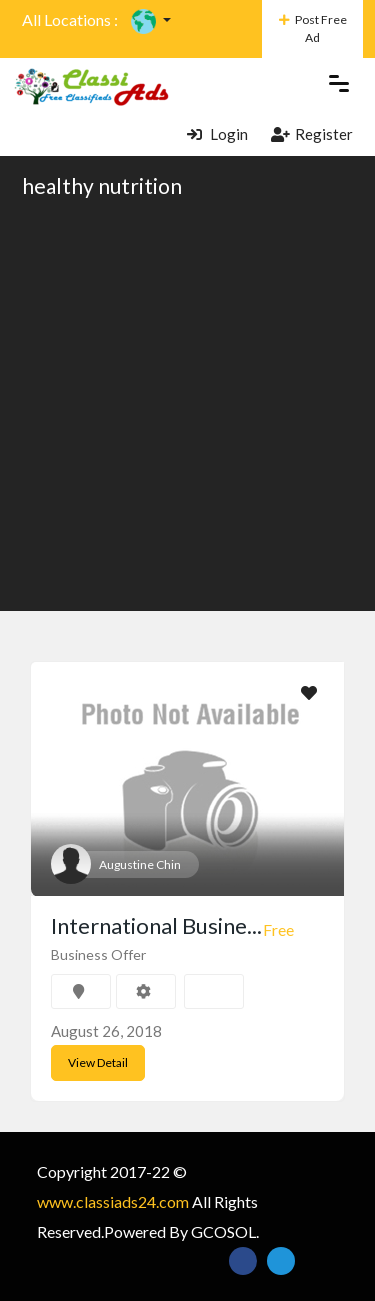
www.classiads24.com (113, 1201)
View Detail (98, 1062)
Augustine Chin (140, 864)
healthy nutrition (102, 185)
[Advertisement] (187, 403)
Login (217, 134)
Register (312, 134)
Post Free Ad (313, 28)
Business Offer (98, 954)
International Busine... (156, 925)
